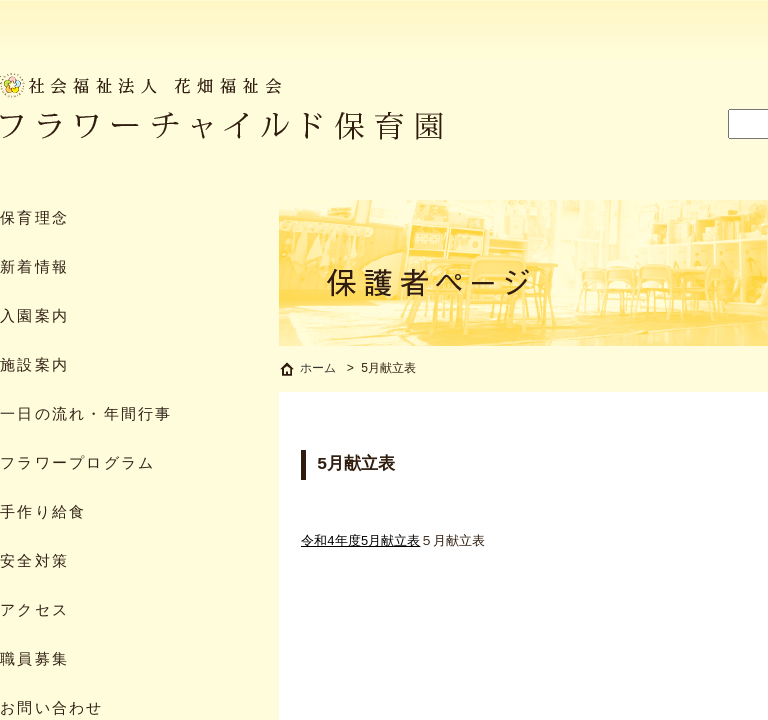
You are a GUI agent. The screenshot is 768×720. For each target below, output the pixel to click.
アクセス (34, 611)
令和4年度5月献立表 (360, 544)
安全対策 (34, 562)
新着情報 (34, 268)
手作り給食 (43, 513)
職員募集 (34, 660)
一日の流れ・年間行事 (86, 415)
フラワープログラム (77, 464)
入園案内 (34, 317)
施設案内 (34, 366)
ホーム (318, 370)
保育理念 (34, 219)
